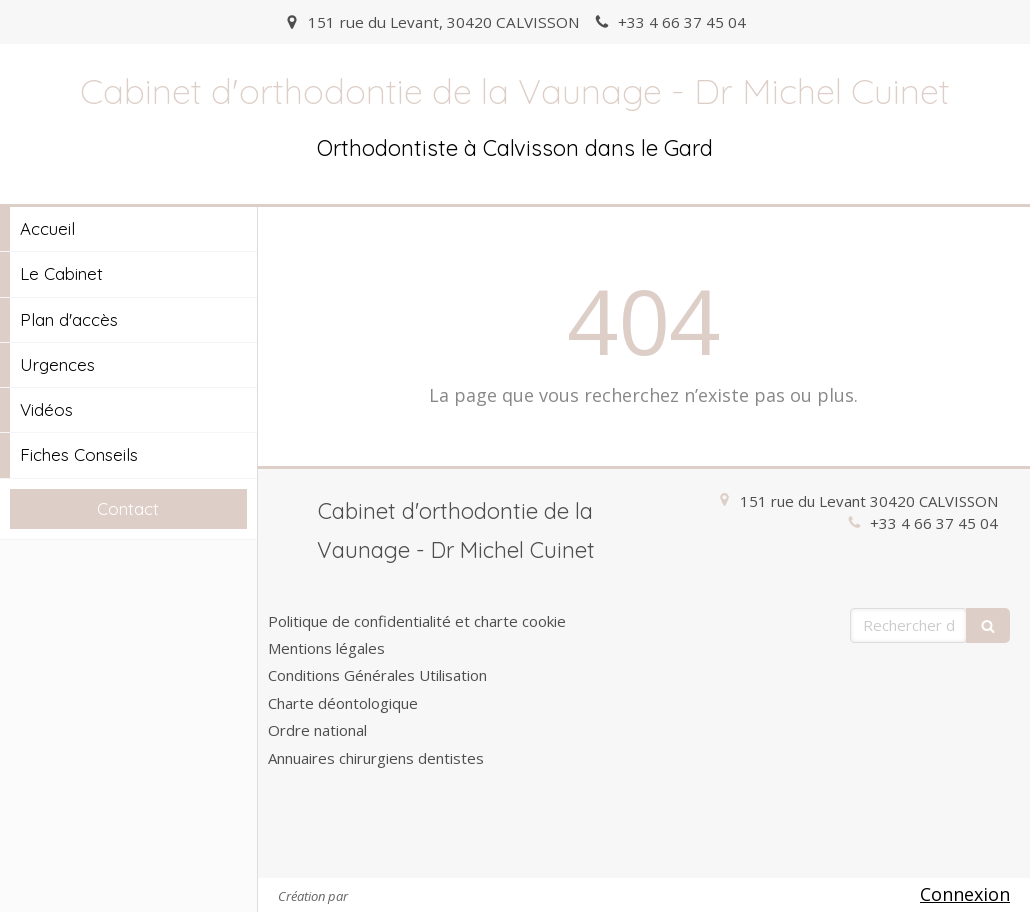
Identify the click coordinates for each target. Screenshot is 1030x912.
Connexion (965, 894)
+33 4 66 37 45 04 (934, 523)
